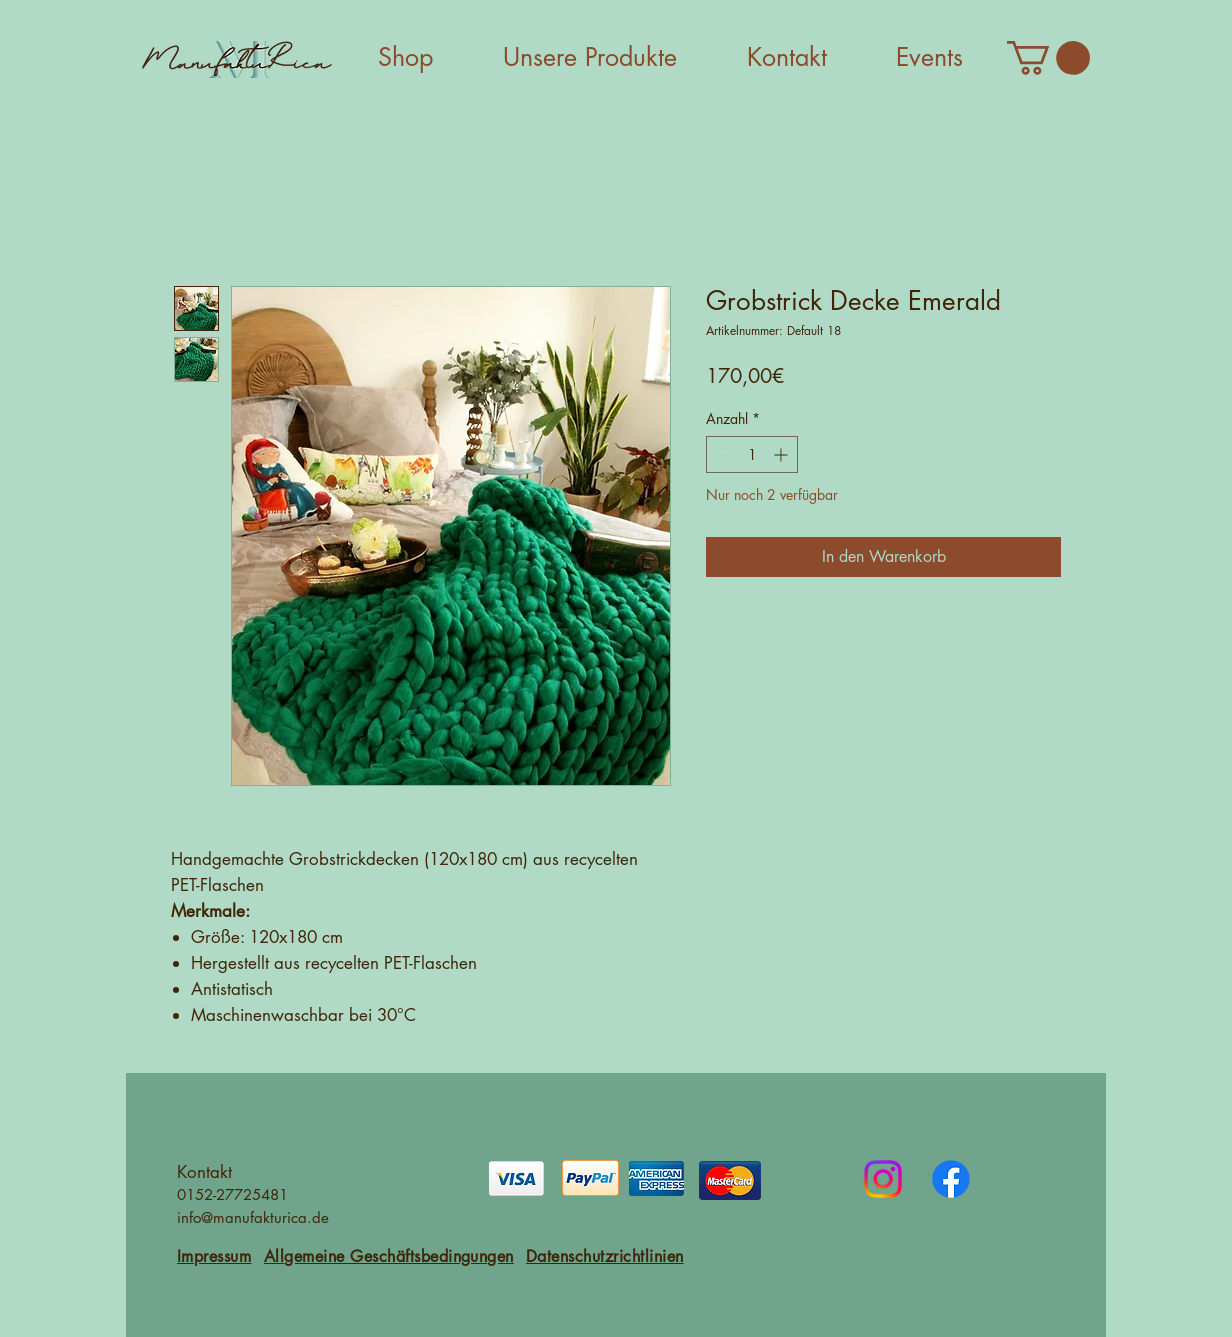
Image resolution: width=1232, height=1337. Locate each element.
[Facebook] (951, 1179)
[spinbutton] (752, 454)
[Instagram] (883, 1179)
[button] (1048, 58)
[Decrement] (721, 454)
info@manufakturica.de (253, 1217)
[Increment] (782, 454)
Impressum (214, 1256)
